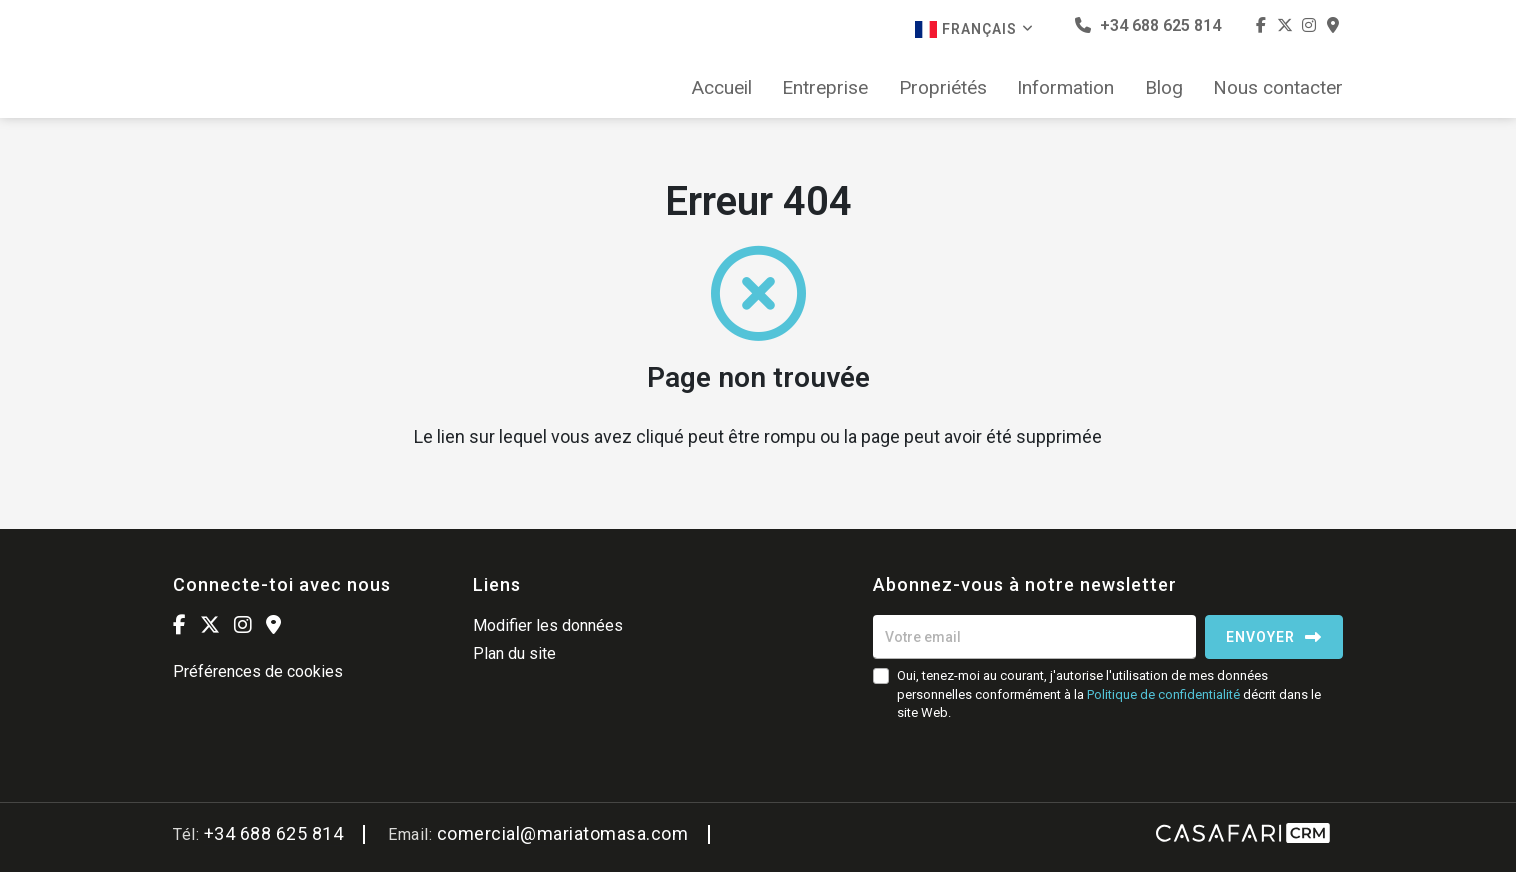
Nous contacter (1278, 88)
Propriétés (943, 88)
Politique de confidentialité (1163, 694)
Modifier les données (548, 625)
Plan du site (514, 653)
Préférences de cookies (258, 671)
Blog (1164, 88)
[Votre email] (1034, 637)
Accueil (722, 88)
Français (974, 29)
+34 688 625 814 (1148, 25)
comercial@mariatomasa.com (563, 833)
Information (1065, 88)
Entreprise (825, 88)
